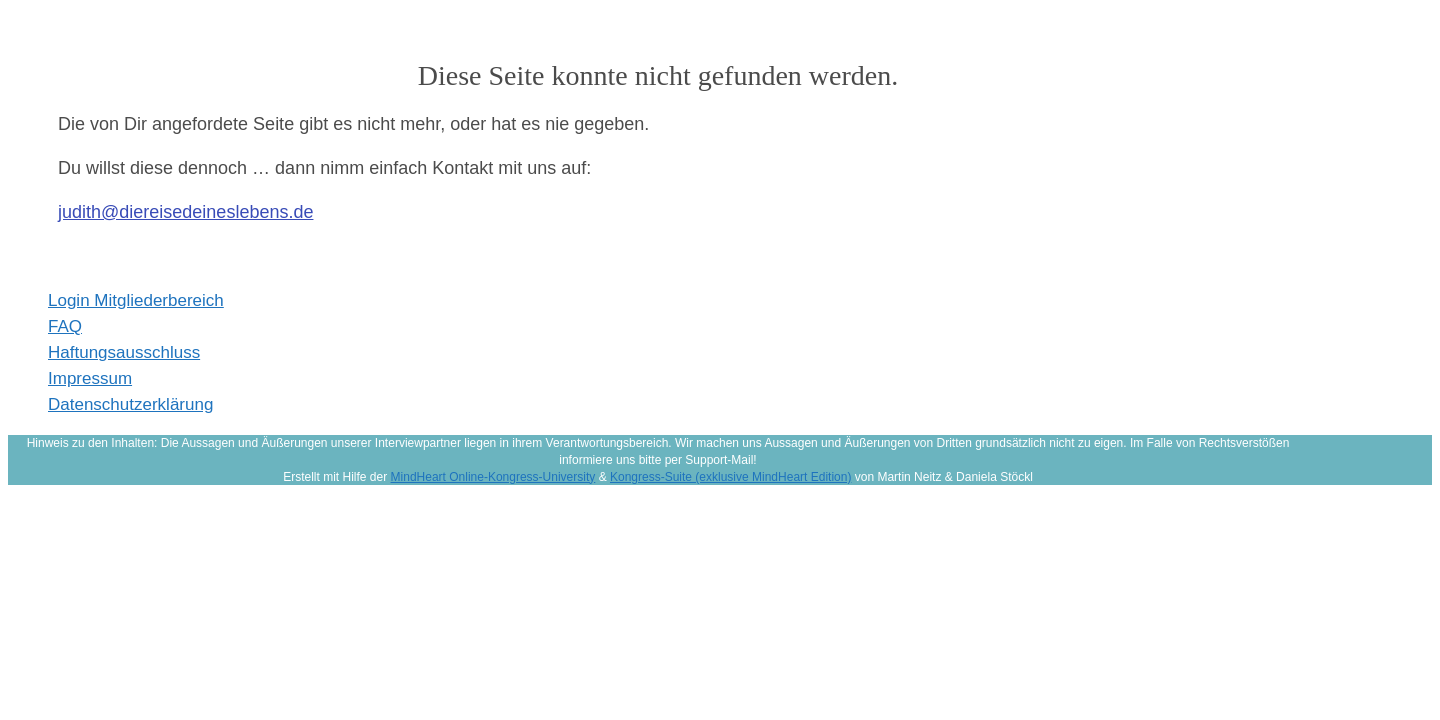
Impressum (90, 378)
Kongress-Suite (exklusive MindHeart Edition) (730, 477)
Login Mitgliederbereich (136, 300)
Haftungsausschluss (124, 352)
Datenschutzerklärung (130, 404)
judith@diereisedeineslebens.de (185, 212)
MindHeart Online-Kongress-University (493, 477)
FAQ (65, 326)
